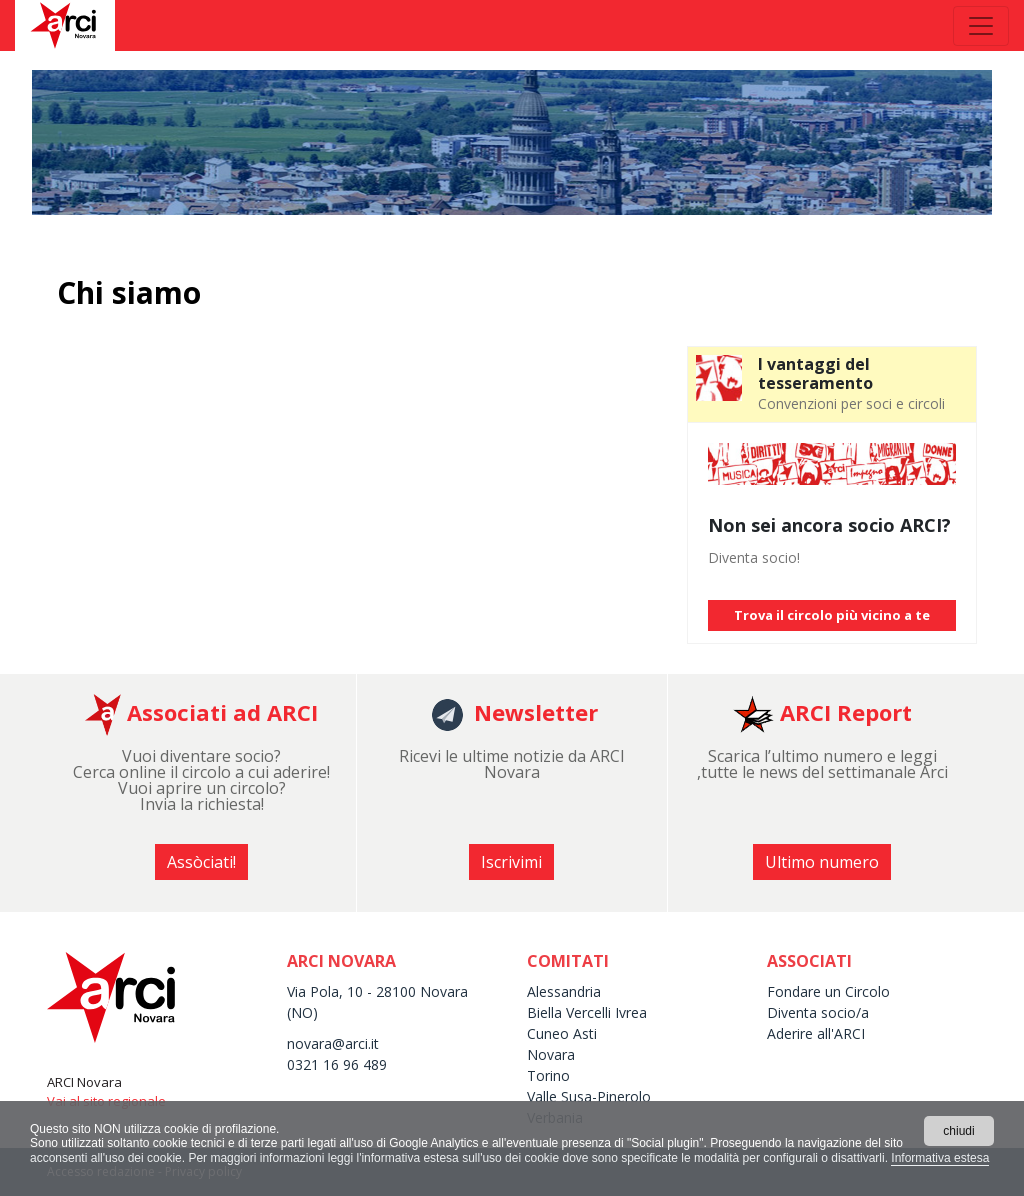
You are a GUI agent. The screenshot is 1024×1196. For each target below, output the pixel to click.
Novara (551, 1054)
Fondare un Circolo (828, 991)
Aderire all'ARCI (816, 1033)
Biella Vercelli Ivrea (587, 1012)
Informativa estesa (940, 1158)
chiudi (958, 1131)
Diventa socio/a (818, 1012)
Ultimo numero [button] (822, 862)
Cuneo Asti (562, 1033)
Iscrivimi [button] (511, 862)
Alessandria (564, 991)
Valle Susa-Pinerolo (589, 1096)
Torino (548, 1075)
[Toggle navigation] (981, 26)
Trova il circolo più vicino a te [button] (832, 615)
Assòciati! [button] (201, 862)
